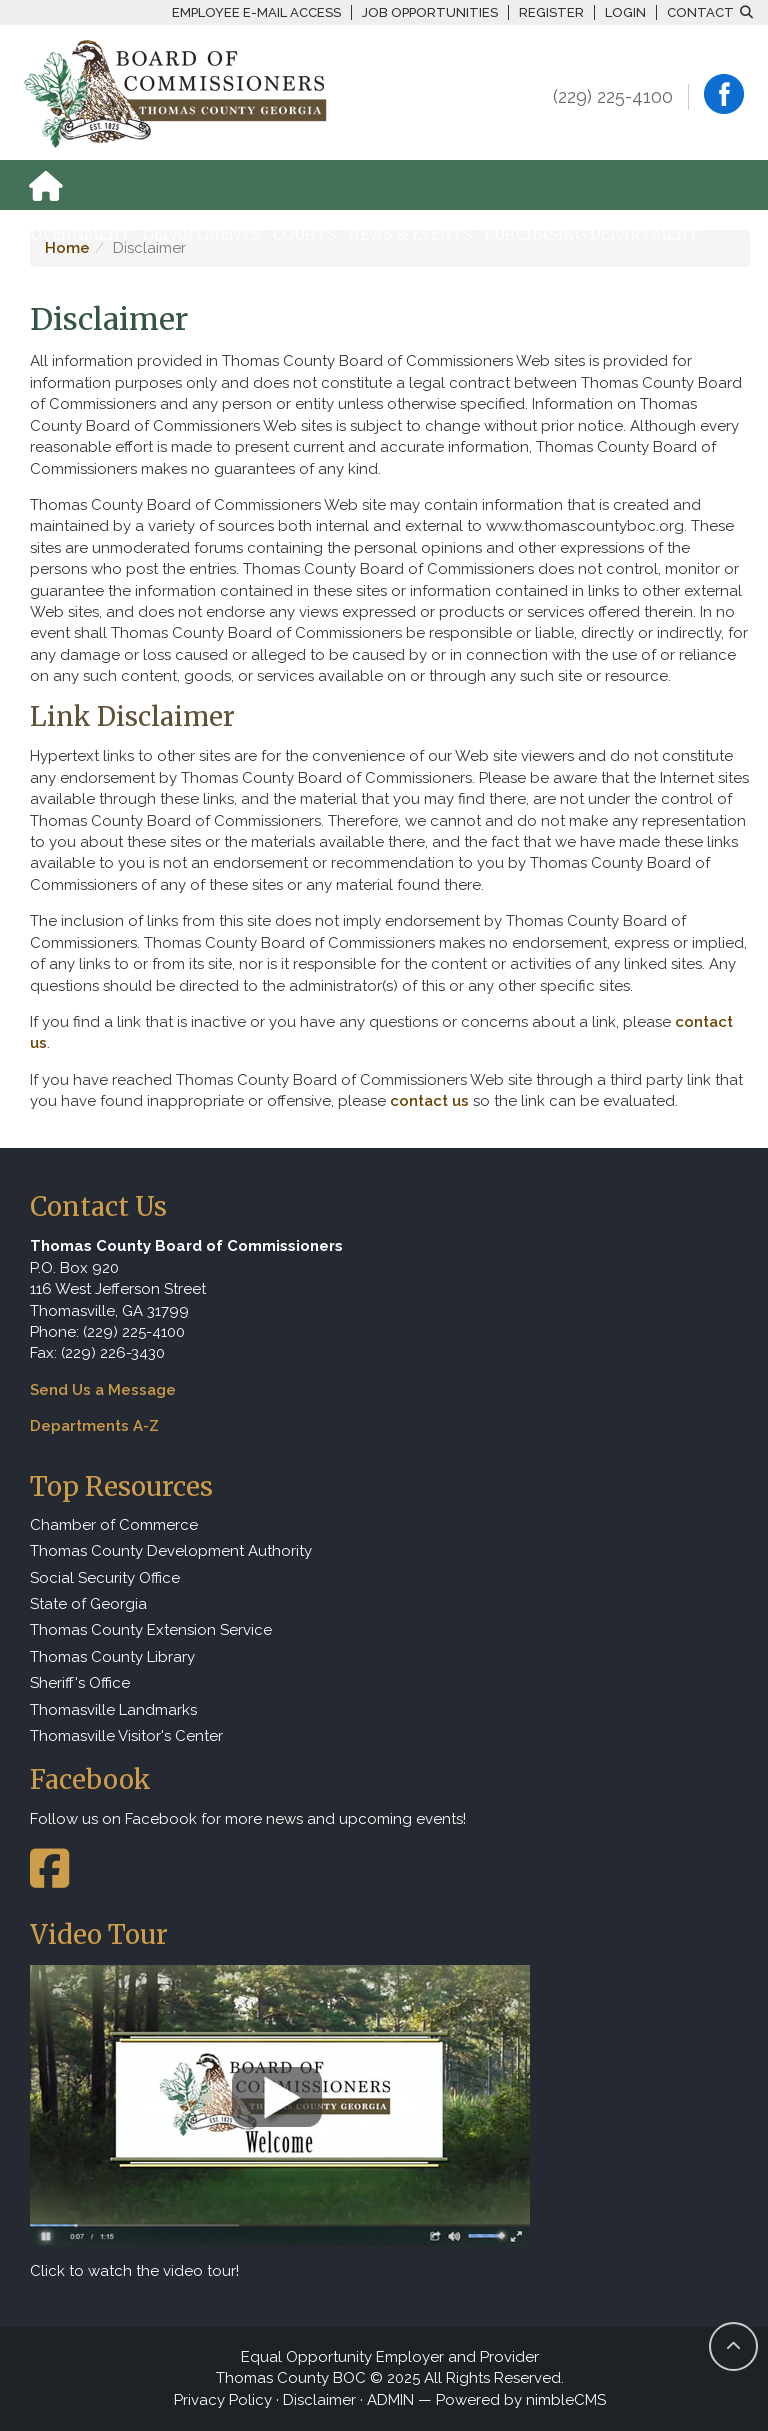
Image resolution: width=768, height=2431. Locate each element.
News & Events (410, 234)
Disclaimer (319, 2400)
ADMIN (390, 2400)
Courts (304, 234)
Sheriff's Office (80, 1683)
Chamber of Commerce (114, 1525)
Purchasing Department (591, 234)
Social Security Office (105, 1578)
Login (625, 12)
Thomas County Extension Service (151, 1630)
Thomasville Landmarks (113, 1710)
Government (75, 234)
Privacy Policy (223, 2400)
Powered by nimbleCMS (521, 2400)
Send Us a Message (103, 1390)
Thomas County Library (112, 1657)
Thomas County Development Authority (171, 1551)
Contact (700, 12)
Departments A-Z (94, 1426)
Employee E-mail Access (256, 12)
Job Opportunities (430, 12)
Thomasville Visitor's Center (126, 1736)
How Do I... (61, 284)
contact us (429, 1101)
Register (551, 12)
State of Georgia (88, 1604)
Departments (202, 234)
